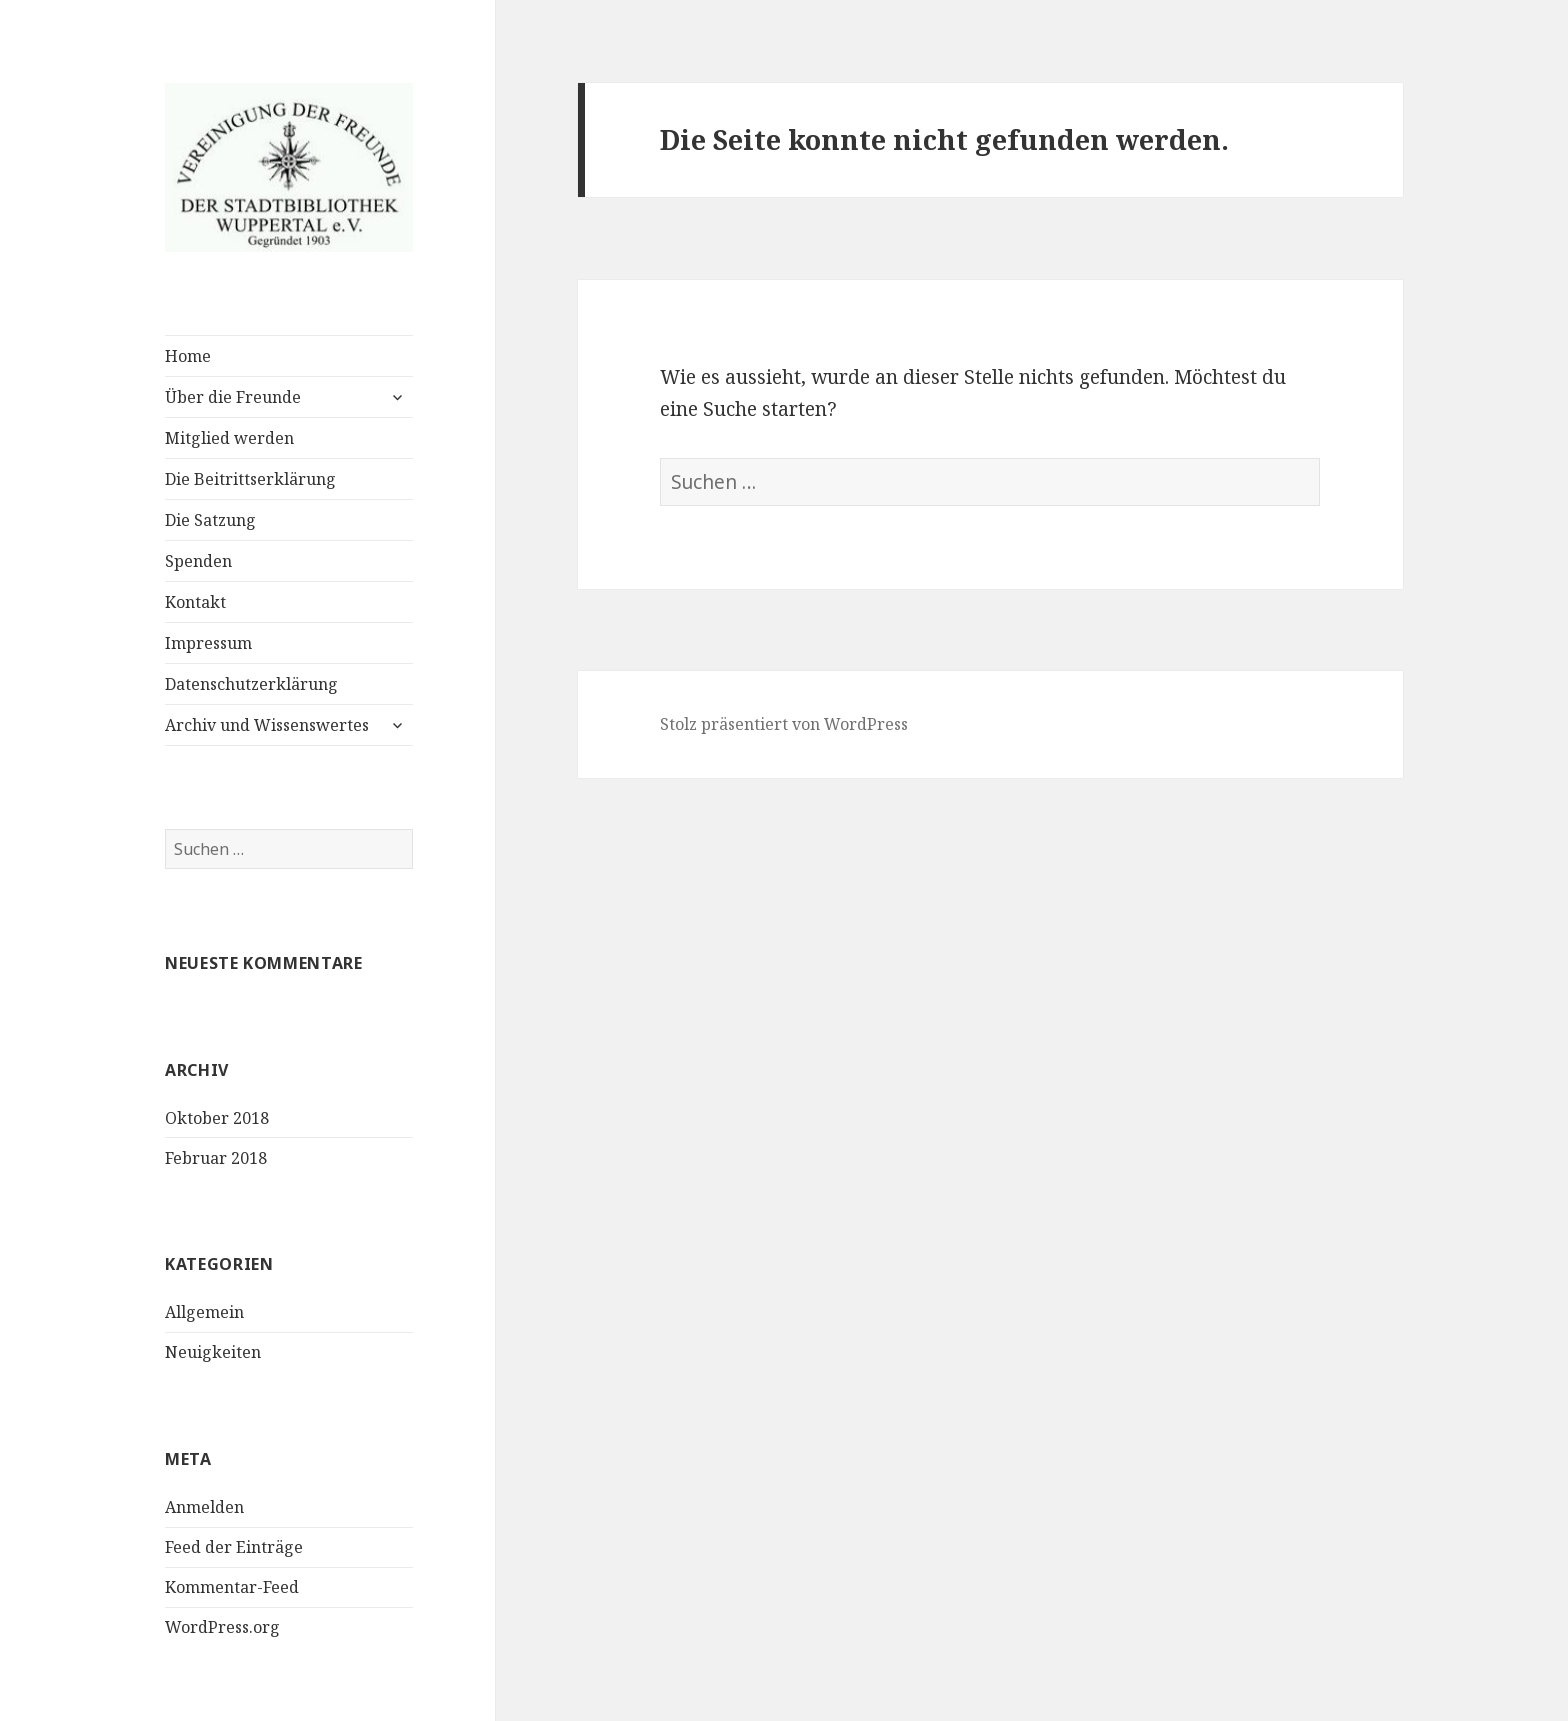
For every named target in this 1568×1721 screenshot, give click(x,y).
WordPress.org (222, 1627)
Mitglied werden (229, 438)
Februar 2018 (216, 1158)
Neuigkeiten (213, 1352)
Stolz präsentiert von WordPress (784, 724)
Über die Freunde (233, 397)
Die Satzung (210, 520)
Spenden (198, 561)
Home (188, 356)
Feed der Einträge (234, 1547)
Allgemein (204, 1312)
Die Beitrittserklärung (250, 479)
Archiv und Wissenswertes (267, 725)
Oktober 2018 (217, 1118)
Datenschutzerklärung (251, 684)
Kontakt (195, 602)
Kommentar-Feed (232, 1587)
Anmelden (204, 1507)
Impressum (208, 643)
